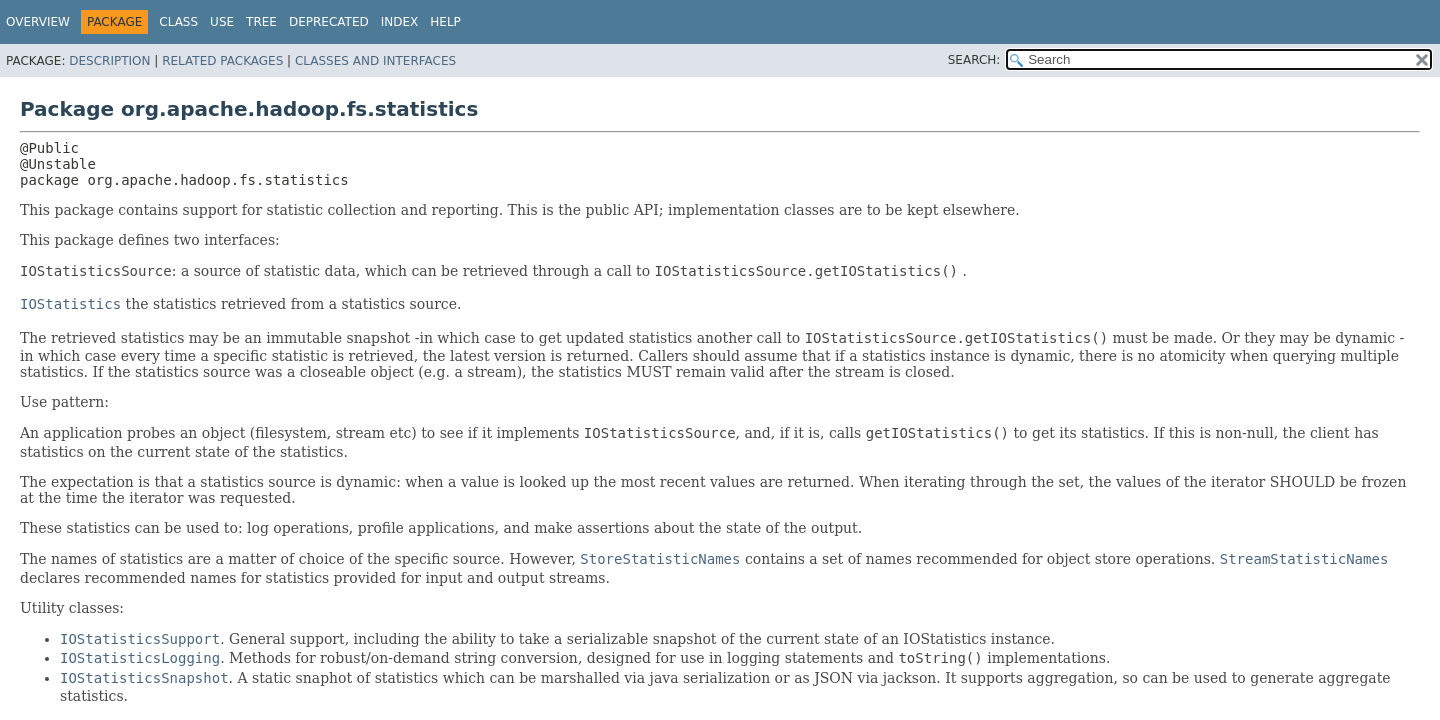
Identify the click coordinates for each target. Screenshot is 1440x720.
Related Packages (222, 61)
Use (222, 22)
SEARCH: (974, 60)
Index (400, 22)
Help (445, 22)
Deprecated (329, 22)
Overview (38, 22)
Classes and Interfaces (375, 61)
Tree (261, 22)
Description (109, 61)
